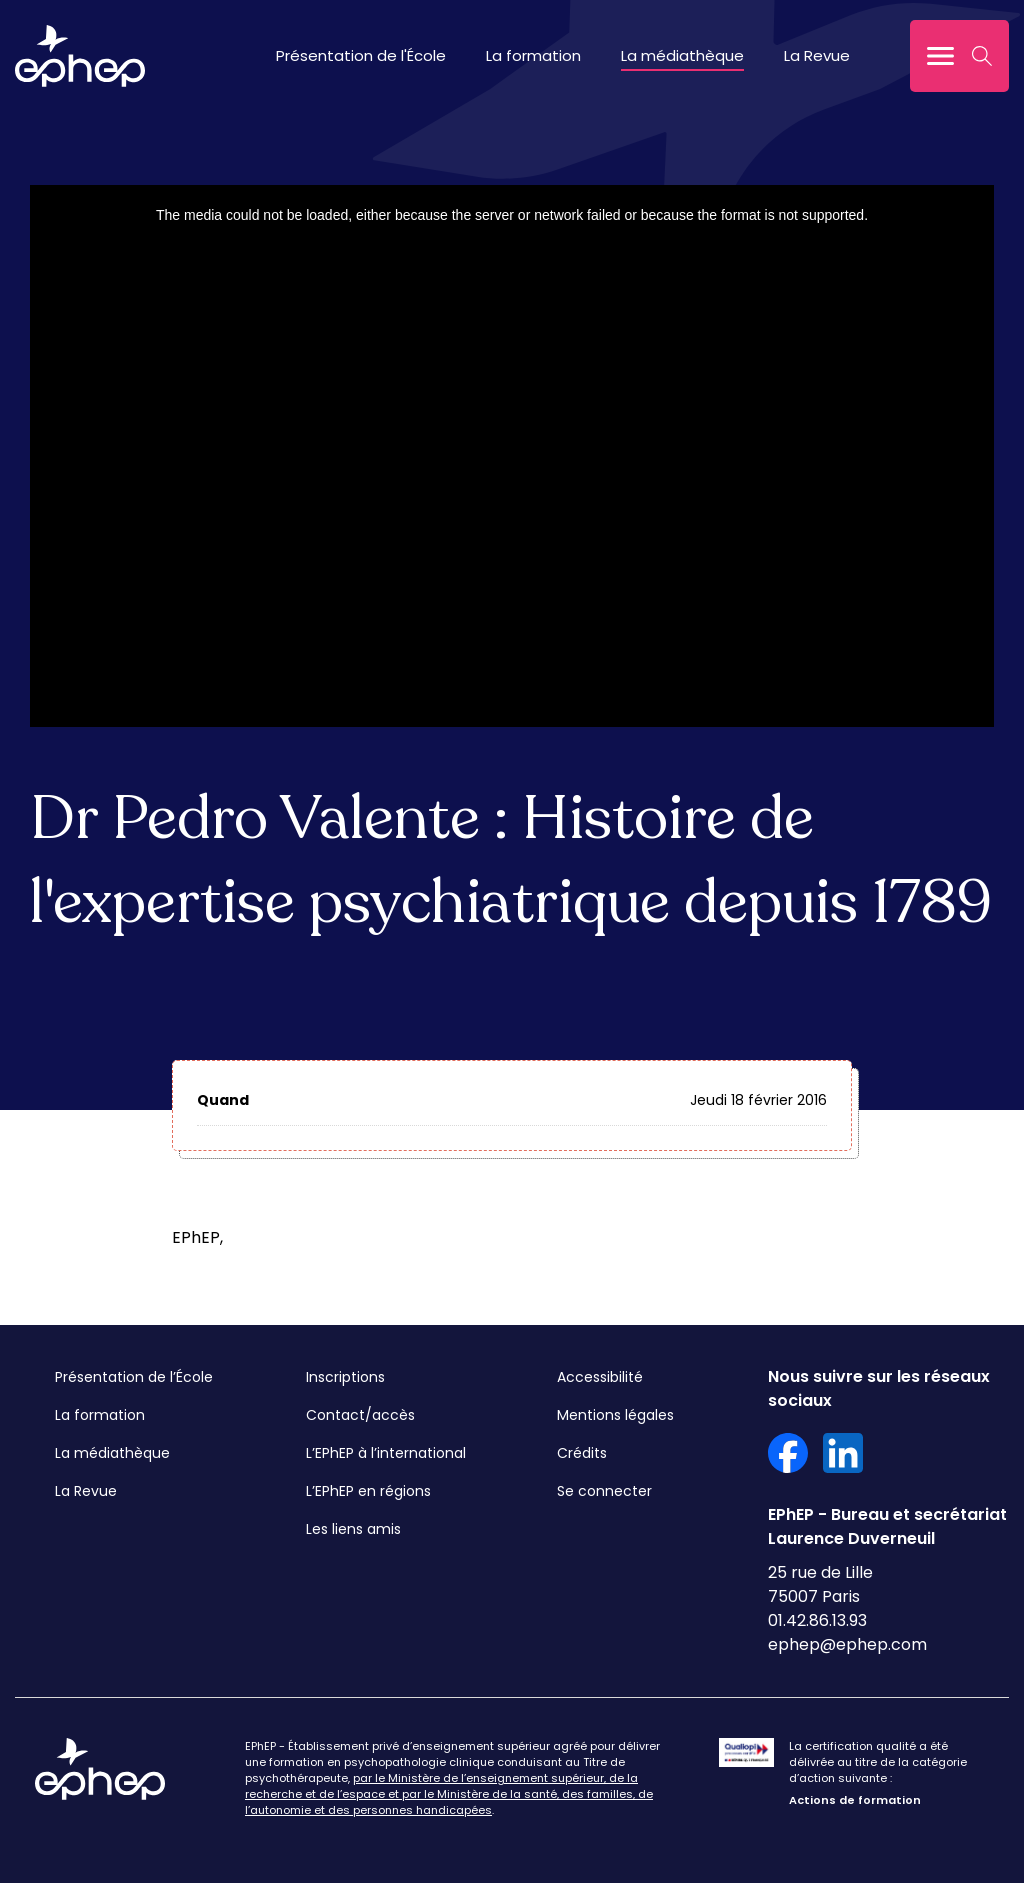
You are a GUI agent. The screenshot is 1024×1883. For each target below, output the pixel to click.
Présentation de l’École (134, 1377)
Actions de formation (855, 1800)
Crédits (582, 1453)
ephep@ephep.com (847, 1644)
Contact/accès (360, 1415)
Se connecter (604, 1491)
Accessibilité (600, 1377)
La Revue (817, 55)
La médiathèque (682, 55)
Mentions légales (615, 1415)
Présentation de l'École (361, 55)
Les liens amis (353, 1529)
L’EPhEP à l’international (386, 1453)
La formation (533, 55)
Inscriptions (345, 1377)
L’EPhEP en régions (368, 1491)
